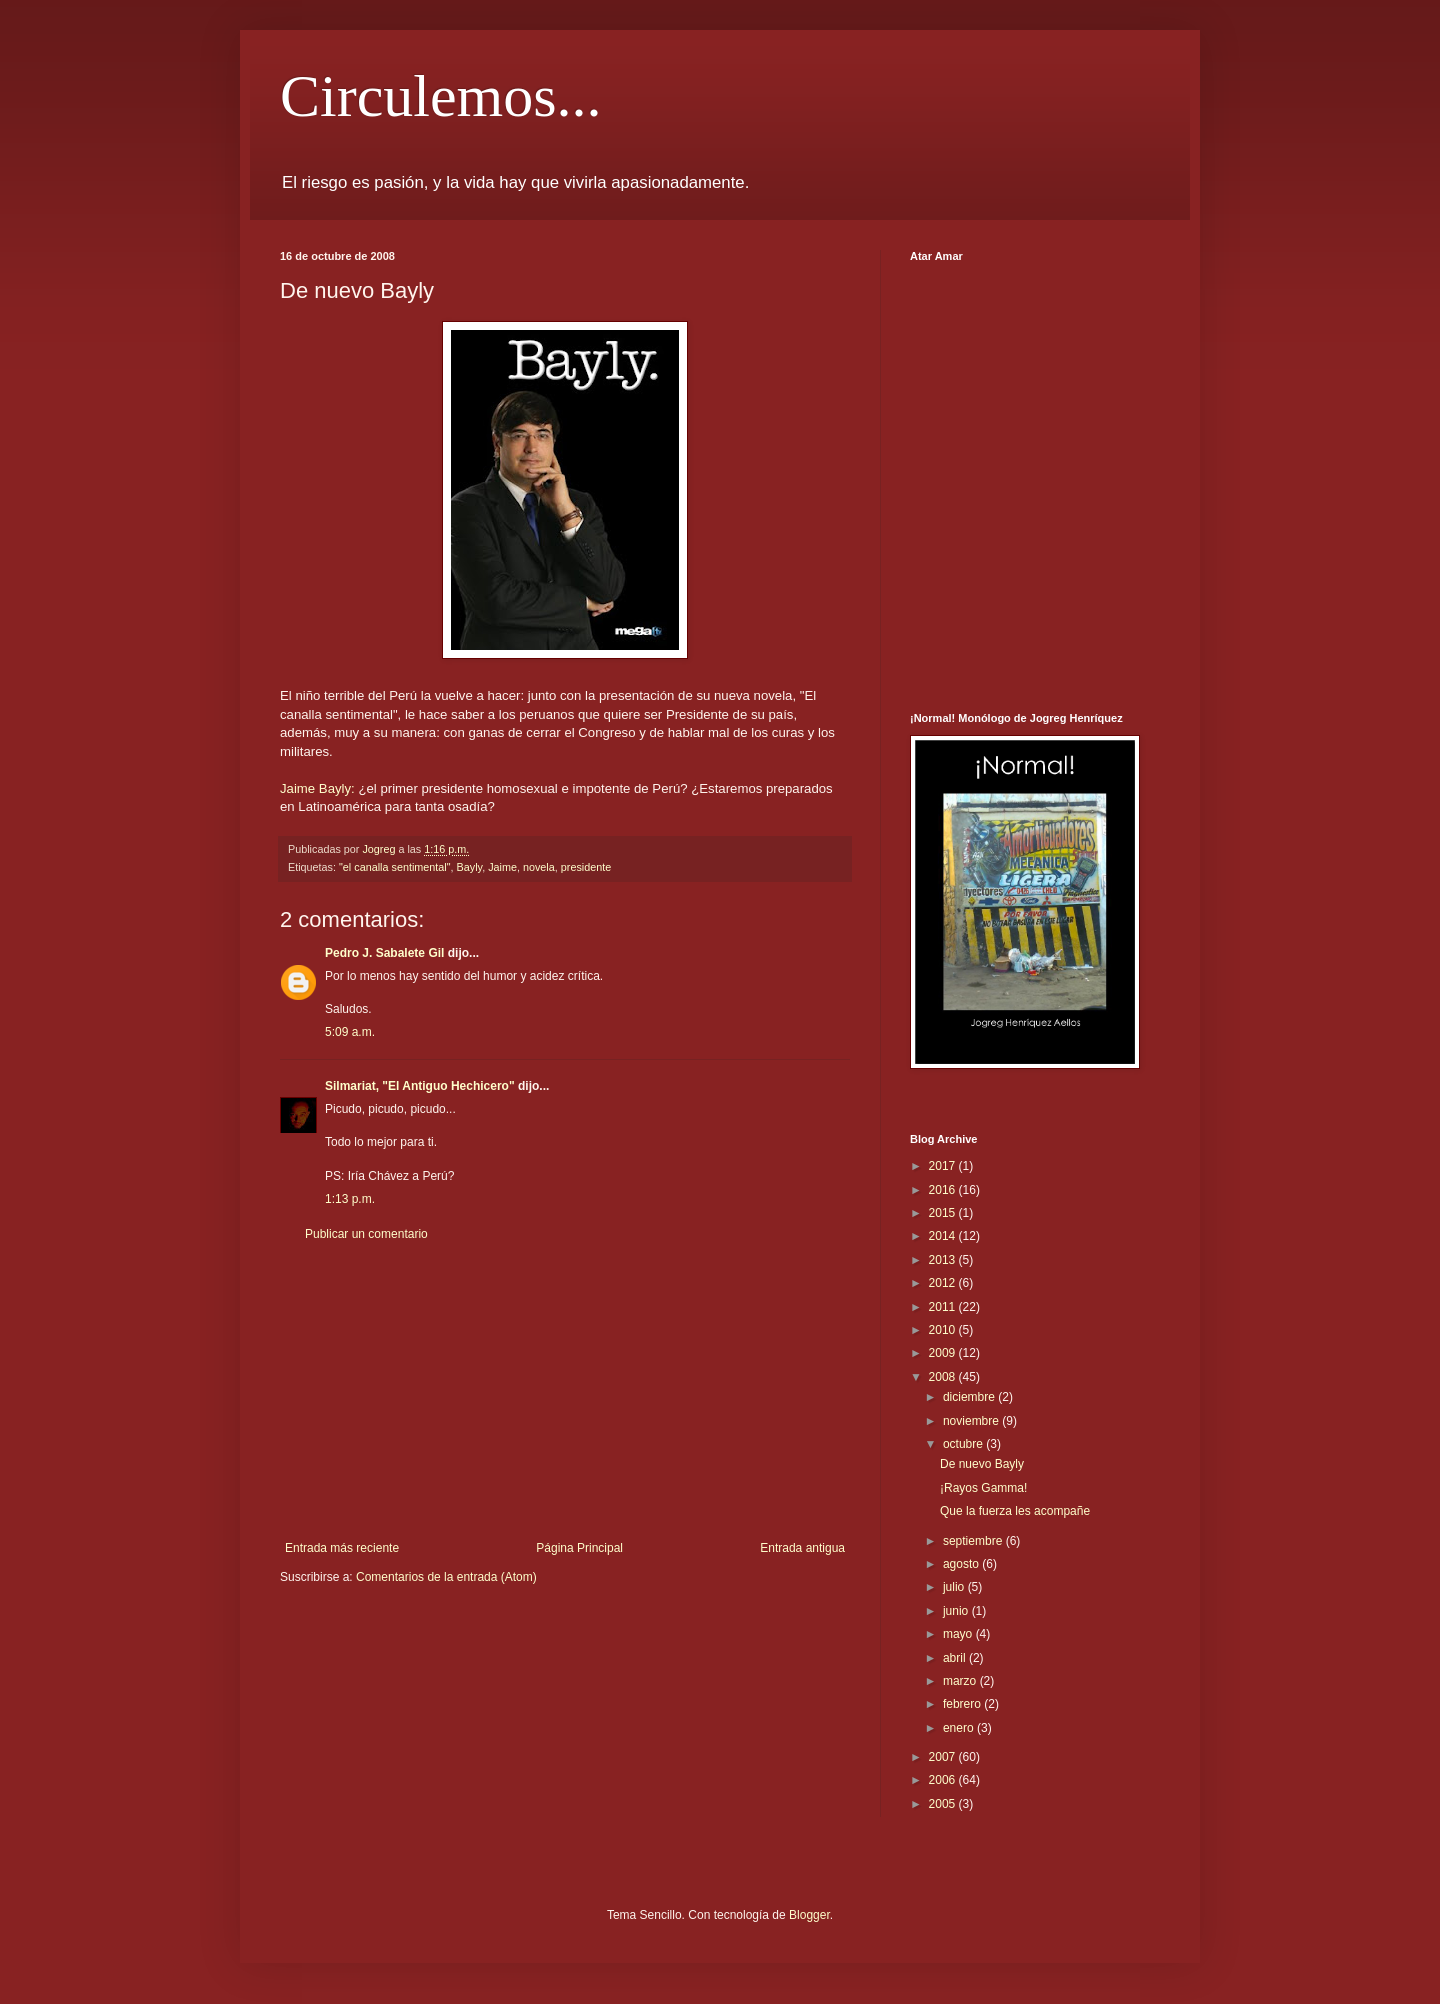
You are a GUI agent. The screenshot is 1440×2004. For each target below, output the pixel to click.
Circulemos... (441, 96)
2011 (944, 1307)
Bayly (470, 867)
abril (956, 1658)
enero (960, 1728)
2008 (944, 1377)
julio (955, 1587)
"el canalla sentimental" (395, 867)
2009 (944, 1353)
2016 (944, 1190)
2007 (944, 1757)
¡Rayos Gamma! (983, 1488)
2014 (944, 1236)
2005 (944, 1804)
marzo (961, 1681)
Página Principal (579, 1548)
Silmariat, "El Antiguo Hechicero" (420, 1086)
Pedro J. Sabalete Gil (384, 953)
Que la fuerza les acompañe (1015, 1511)
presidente (586, 867)
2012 (944, 1283)
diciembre (970, 1397)
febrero (963, 1704)
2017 (944, 1166)
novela (539, 867)
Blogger (809, 1915)
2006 (944, 1780)
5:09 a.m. (350, 1032)
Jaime (502, 867)
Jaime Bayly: (317, 788)
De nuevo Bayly (982, 1464)
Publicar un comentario (366, 1234)
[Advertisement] (565, 1391)
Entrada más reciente (342, 1548)
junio (957, 1611)
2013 (944, 1260)
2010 (944, 1330)
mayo (959, 1634)
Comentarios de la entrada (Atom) (446, 1577)
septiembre (974, 1541)
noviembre (972, 1421)
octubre (964, 1444)
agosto (962, 1564)
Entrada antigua (802, 1548)
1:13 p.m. (350, 1199)
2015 (944, 1213)
